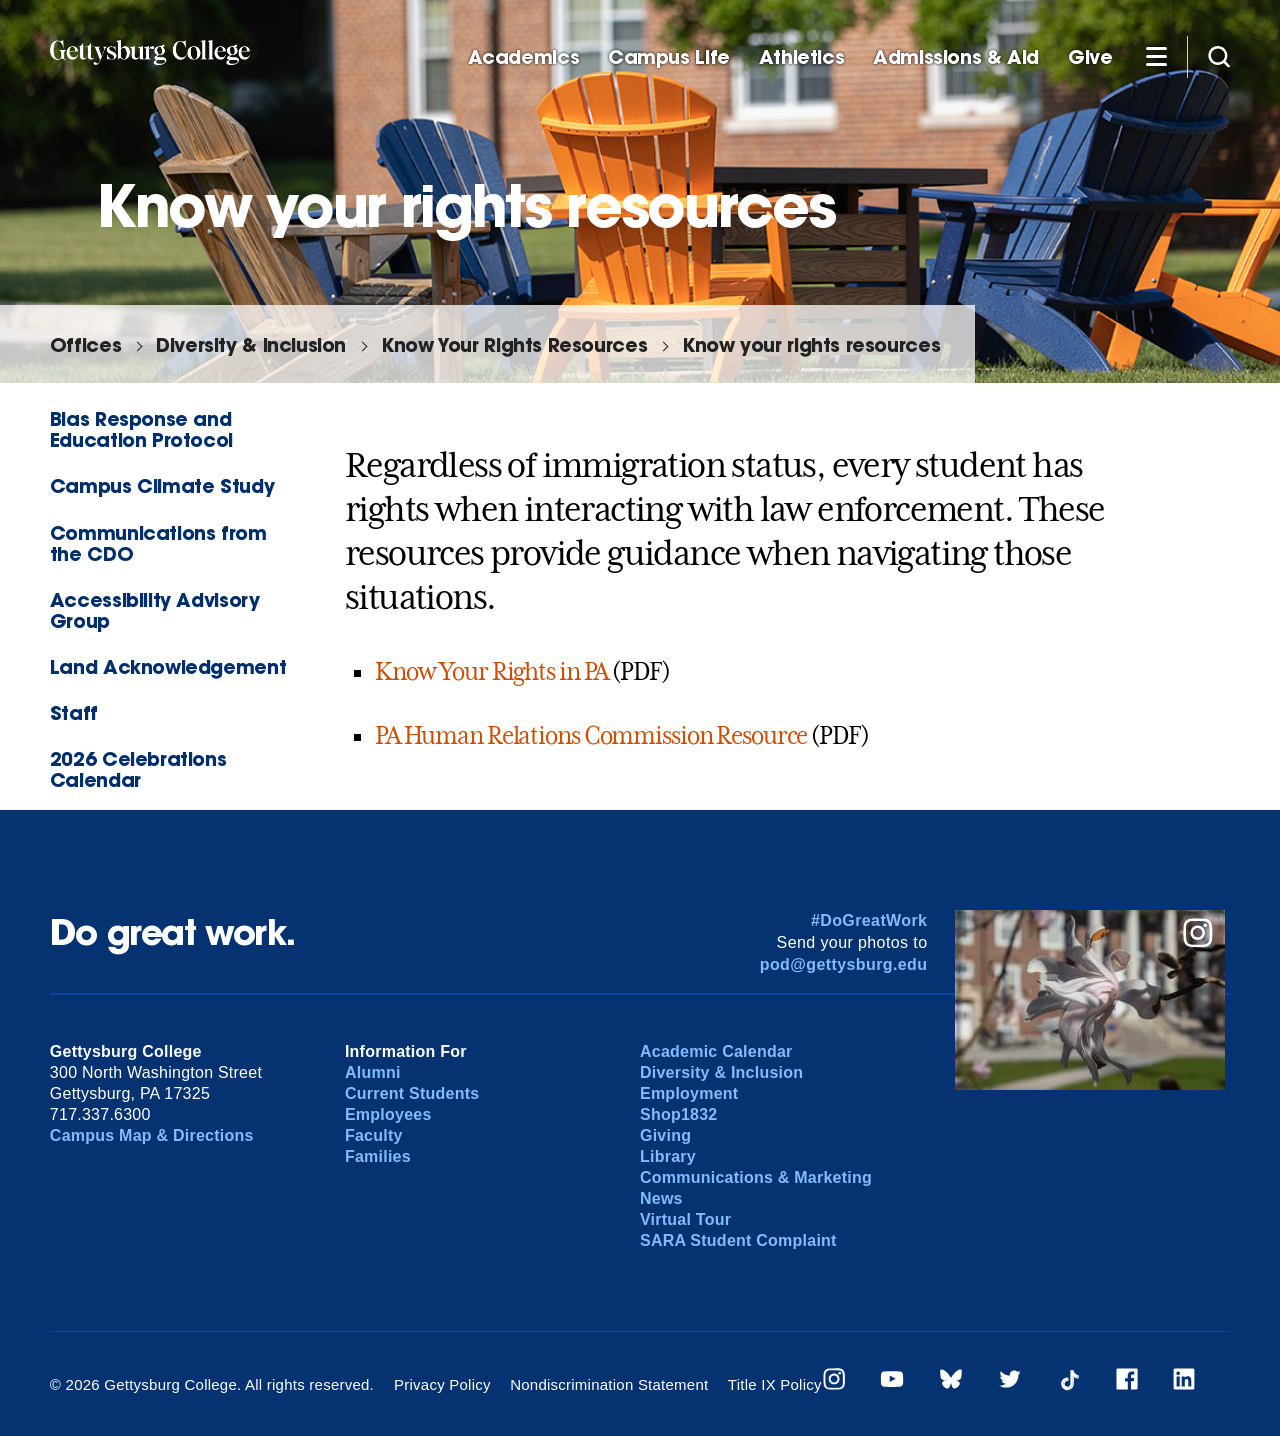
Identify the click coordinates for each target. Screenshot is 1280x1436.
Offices (85, 344)
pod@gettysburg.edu (844, 964)
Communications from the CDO (158, 543)
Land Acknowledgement (168, 666)
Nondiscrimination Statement (609, 1384)
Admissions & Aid (956, 57)
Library (668, 1156)
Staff (74, 712)
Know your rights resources (811, 344)
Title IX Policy (775, 1384)
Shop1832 (679, 1114)
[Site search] (1219, 56)
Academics (524, 57)
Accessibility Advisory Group (155, 610)
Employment (689, 1093)
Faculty (374, 1135)
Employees (388, 1114)
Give (1090, 57)
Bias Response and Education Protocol (141, 429)
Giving (665, 1135)
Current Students (412, 1093)
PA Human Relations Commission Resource (591, 736)
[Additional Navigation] (1156, 56)
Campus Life (669, 57)
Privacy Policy (442, 1384)
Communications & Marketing (756, 1177)
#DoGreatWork (869, 920)
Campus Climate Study (162, 485)
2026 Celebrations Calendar (138, 769)
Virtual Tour (685, 1219)
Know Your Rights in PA (491, 672)
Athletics (802, 57)
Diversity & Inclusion (251, 344)
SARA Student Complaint (738, 1240)
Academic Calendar (716, 1051)
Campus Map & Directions (152, 1135)
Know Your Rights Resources (514, 344)
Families (378, 1156)
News (661, 1198)
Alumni (373, 1072)
